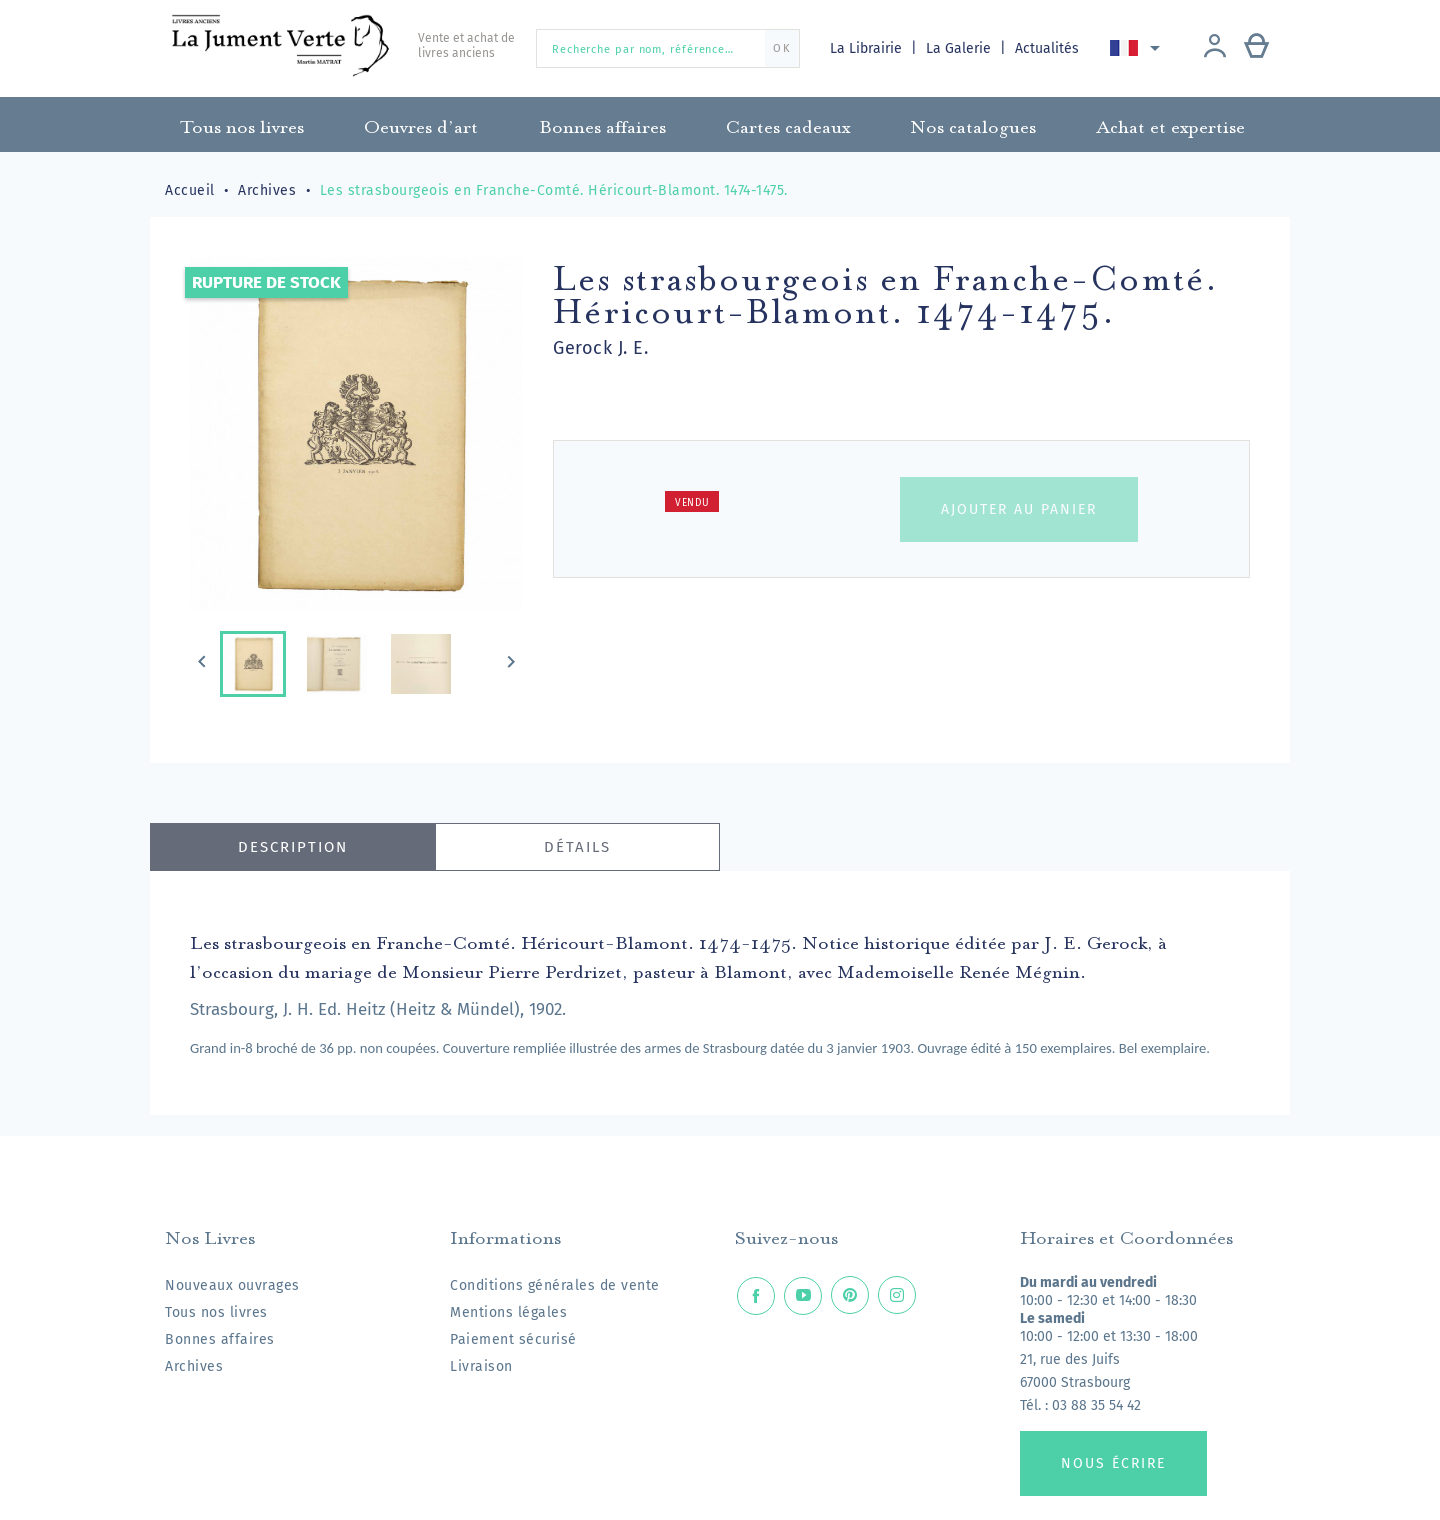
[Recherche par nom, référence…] (668, 48)
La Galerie (961, 48)
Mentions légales (508, 1312)
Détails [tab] (577, 847)
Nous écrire (1113, 1463)
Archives (194, 1366)
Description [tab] (293, 847)
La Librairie (868, 48)
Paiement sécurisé (513, 1339)
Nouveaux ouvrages (232, 1285)
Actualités (1049, 48)
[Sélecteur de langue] (1139, 48)
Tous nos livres (216, 1312)
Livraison (481, 1366)
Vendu (692, 503)
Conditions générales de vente (555, 1285)
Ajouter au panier (1019, 509)
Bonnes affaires (220, 1339)
